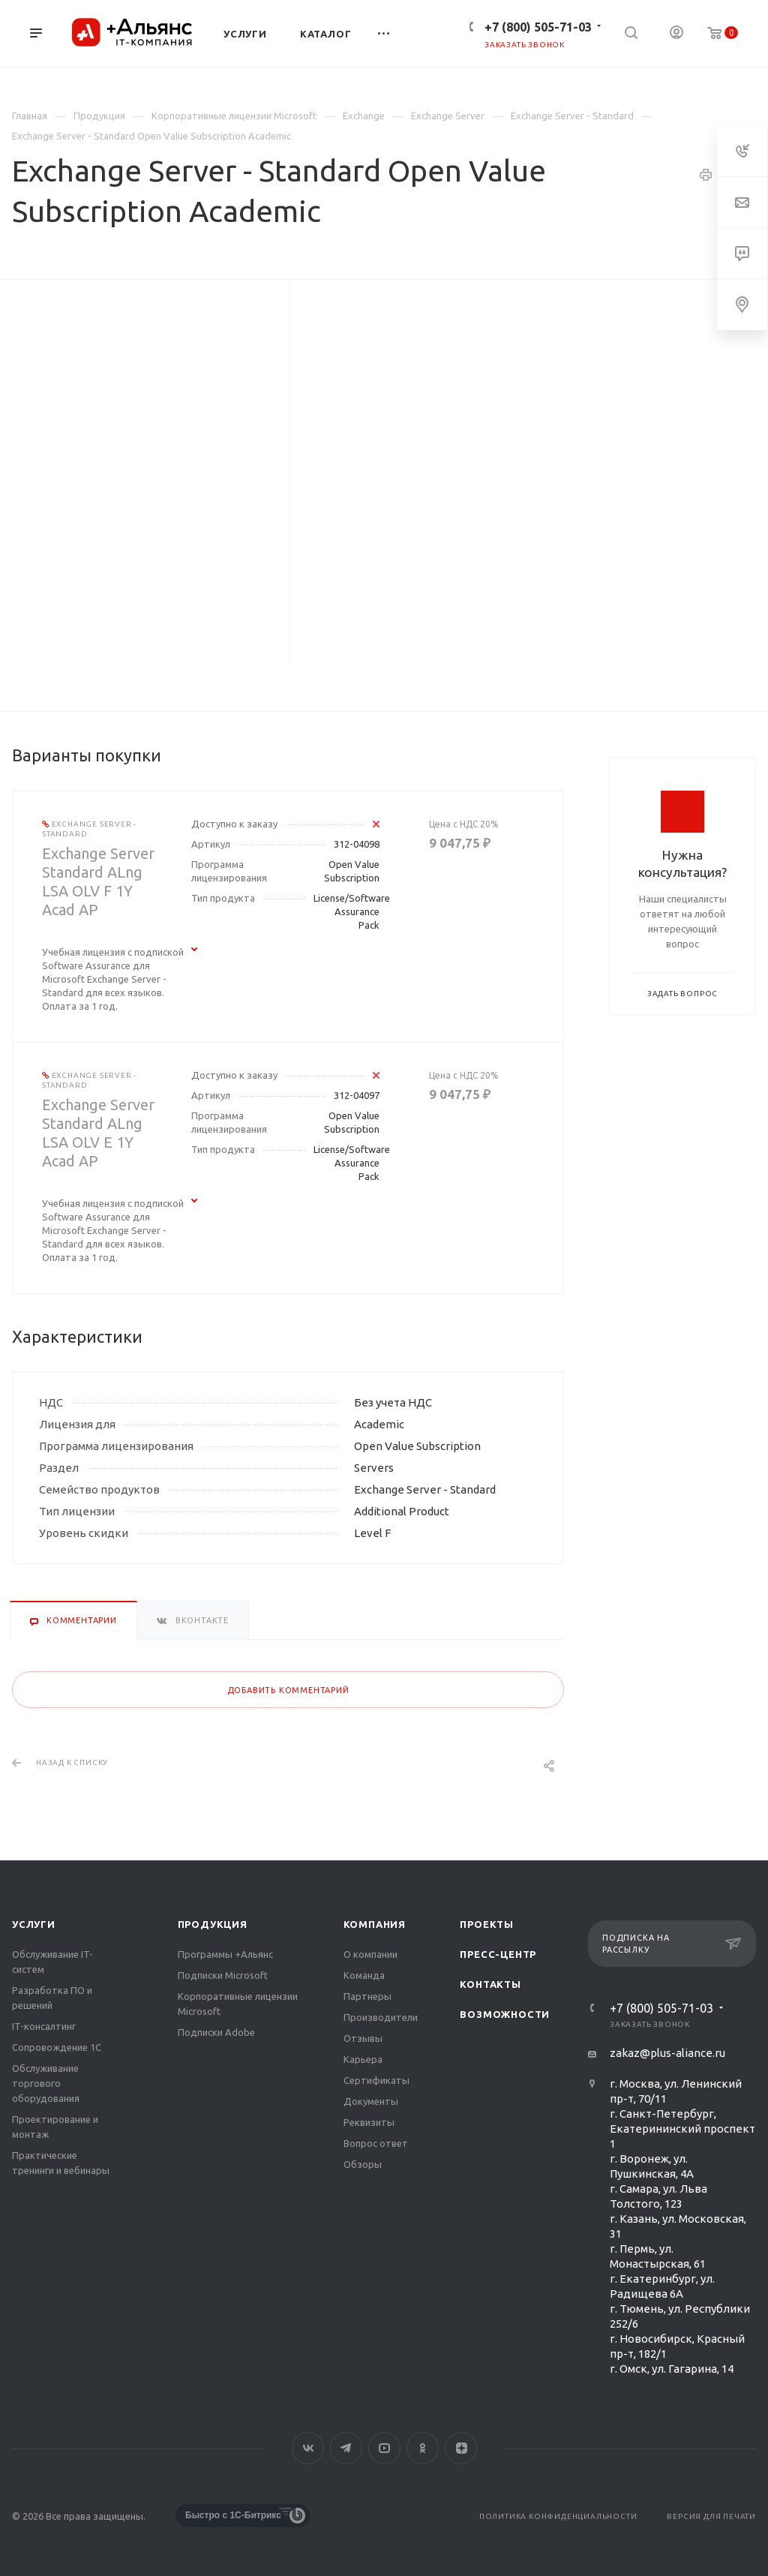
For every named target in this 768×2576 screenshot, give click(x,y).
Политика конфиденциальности (558, 2516)
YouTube (384, 2448)
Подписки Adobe (216, 2032)
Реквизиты (369, 2122)
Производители (381, 2017)
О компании (371, 1954)
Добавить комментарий (288, 1690)
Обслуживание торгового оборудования (46, 2083)
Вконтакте (308, 2448)
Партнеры (368, 1996)
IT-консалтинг (44, 2026)
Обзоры (363, 2164)
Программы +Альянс (225, 1954)
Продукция (213, 1924)
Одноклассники (422, 2448)
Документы (371, 2101)
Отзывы (363, 2038)
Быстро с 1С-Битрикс (233, 2515)
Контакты (490, 1984)
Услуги (34, 1924)
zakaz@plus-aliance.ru (667, 2052)
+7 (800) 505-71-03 (538, 27)
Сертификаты (377, 2080)
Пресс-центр (498, 1954)
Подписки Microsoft (223, 1975)
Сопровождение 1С (56, 2047)
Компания (375, 1924)
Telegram (346, 2448)
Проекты (487, 1924)
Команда (364, 1975)
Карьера (363, 2059)
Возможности (505, 2014)
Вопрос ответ (376, 2143)
